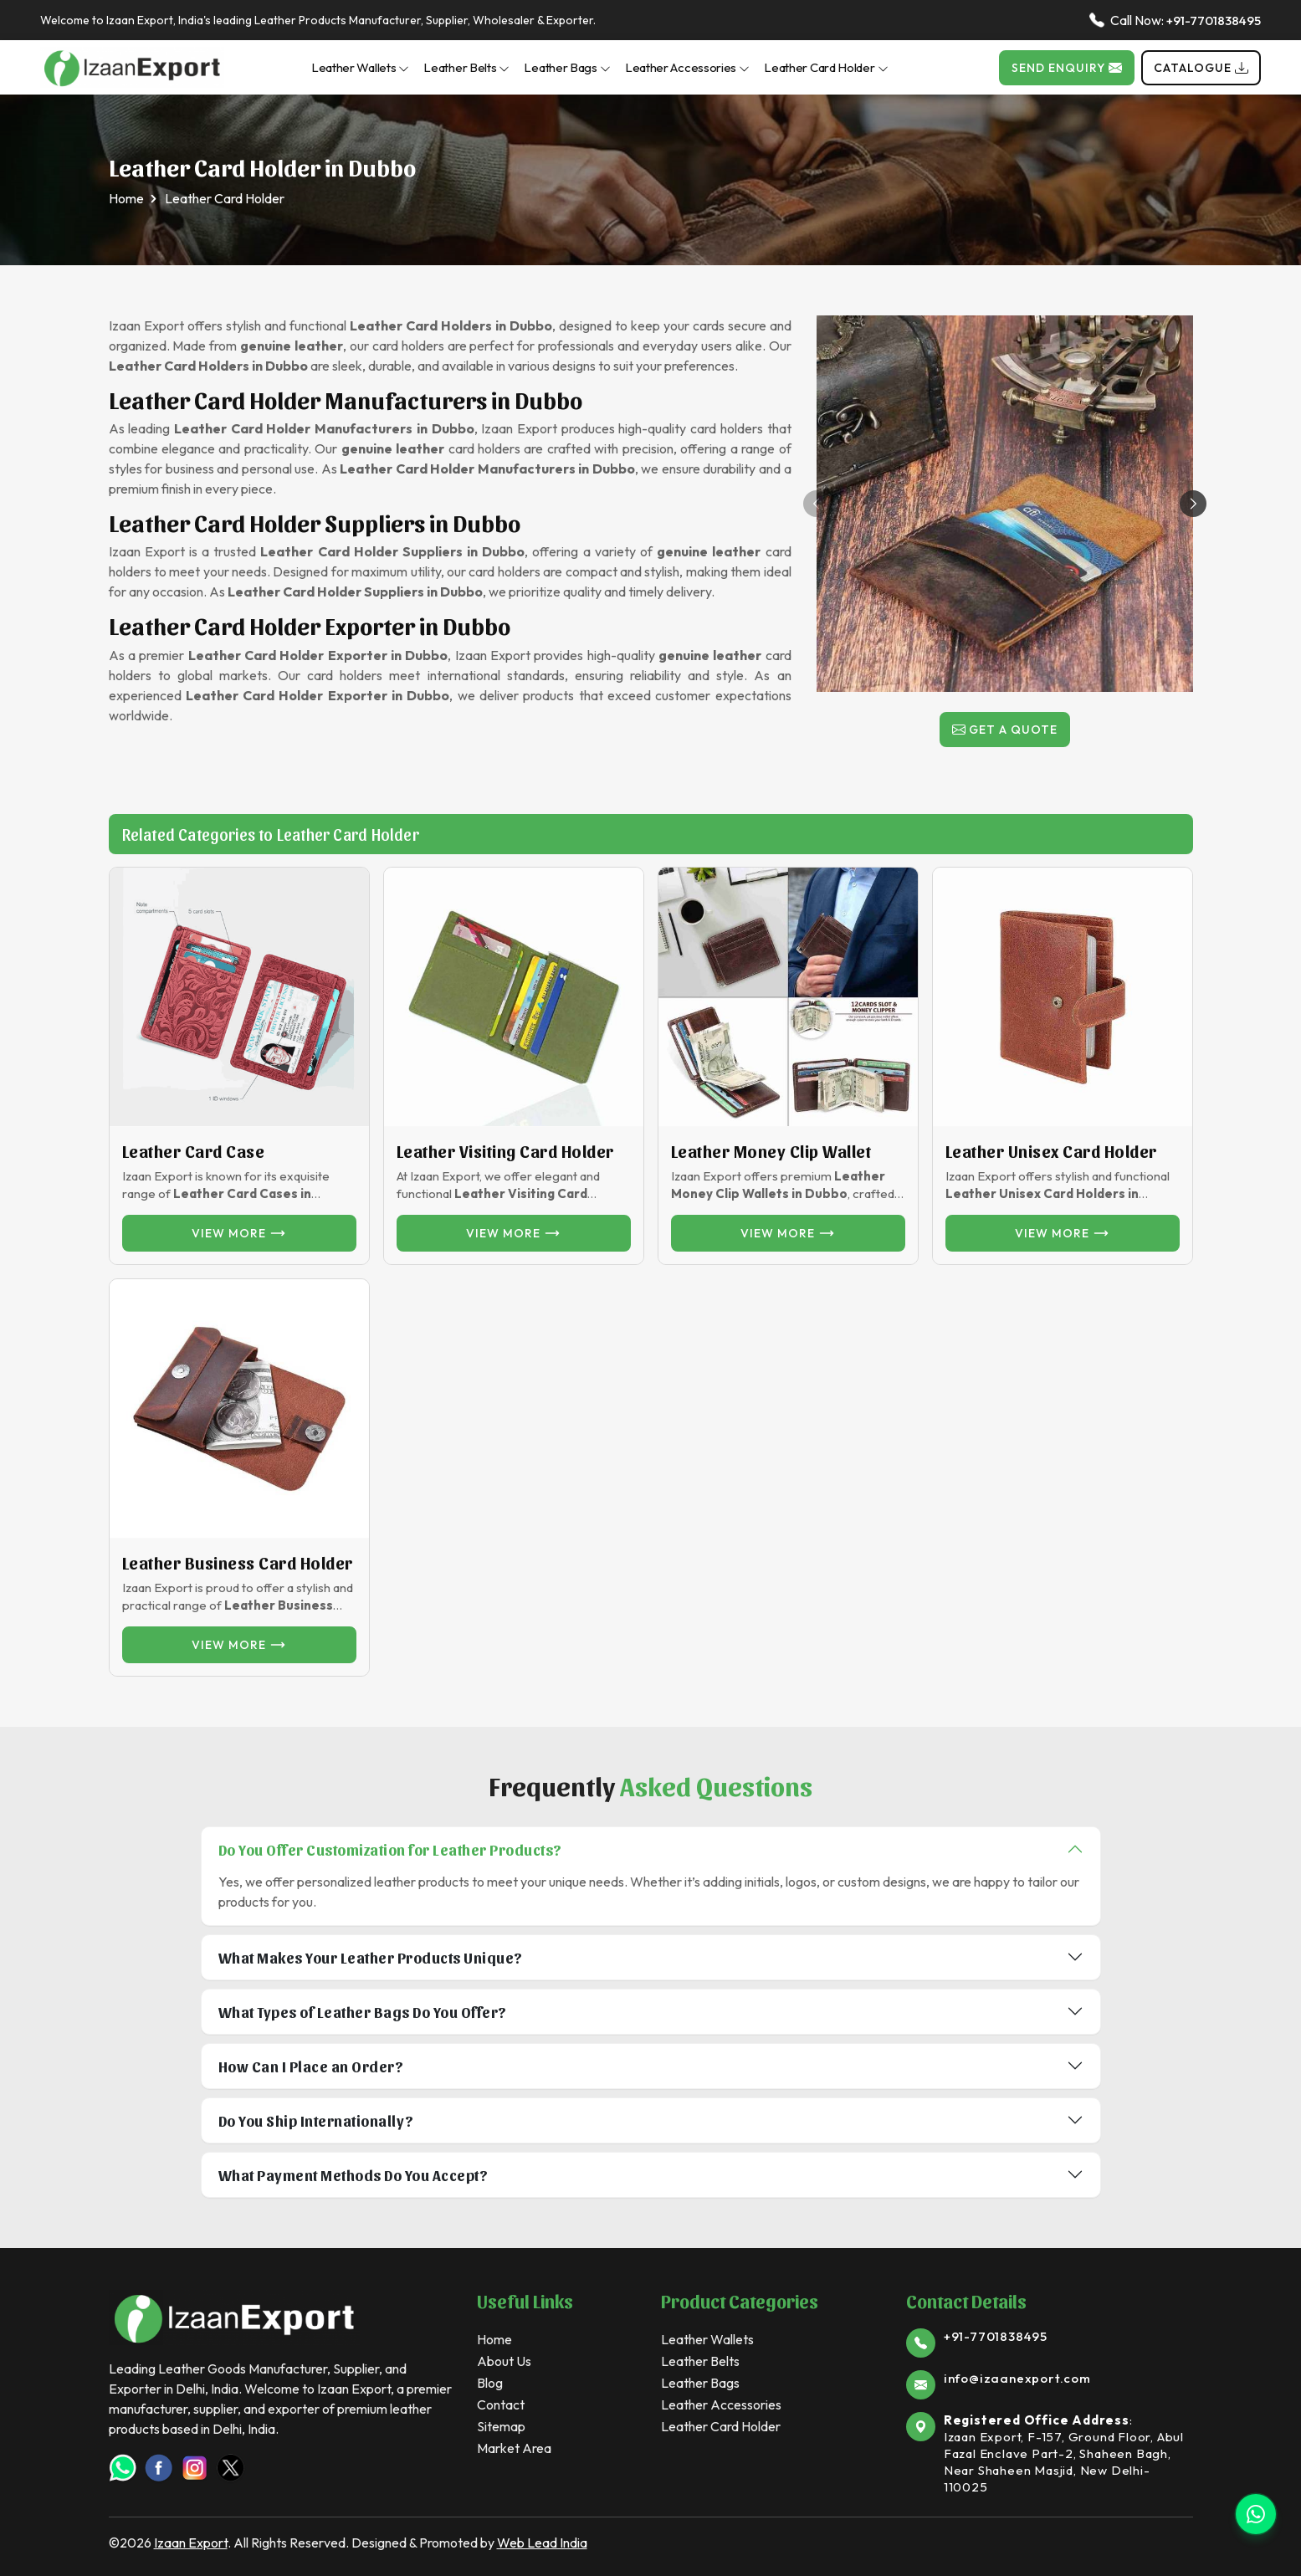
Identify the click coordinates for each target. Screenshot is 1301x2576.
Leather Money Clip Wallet (771, 1151)
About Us (504, 2361)
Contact (501, 2404)
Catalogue (1201, 67)
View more (239, 1233)
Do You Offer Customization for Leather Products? (390, 1849)
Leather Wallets (360, 67)
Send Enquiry (1067, 67)
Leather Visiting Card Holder (505, 1151)
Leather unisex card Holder (1051, 1151)
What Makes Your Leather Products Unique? (370, 1957)
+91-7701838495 (1213, 20)
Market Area (514, 2448)
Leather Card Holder (826, 67)
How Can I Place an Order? (311, 2066)
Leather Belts (466, 67)
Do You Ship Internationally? (316, 2120)
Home (126, 198)
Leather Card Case (193, 1151)
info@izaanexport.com (1017, 2378)
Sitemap (501, 2426)
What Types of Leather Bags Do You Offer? (362, 2011)
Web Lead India (542, 2542)
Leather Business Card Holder (237, 1563)
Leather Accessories (687, 67)
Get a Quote (1005, 729)
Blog (490, 2382)
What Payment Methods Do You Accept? (353, 2175)
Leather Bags (567, 67)
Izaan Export (191, 2542)
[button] (1193, 503)
